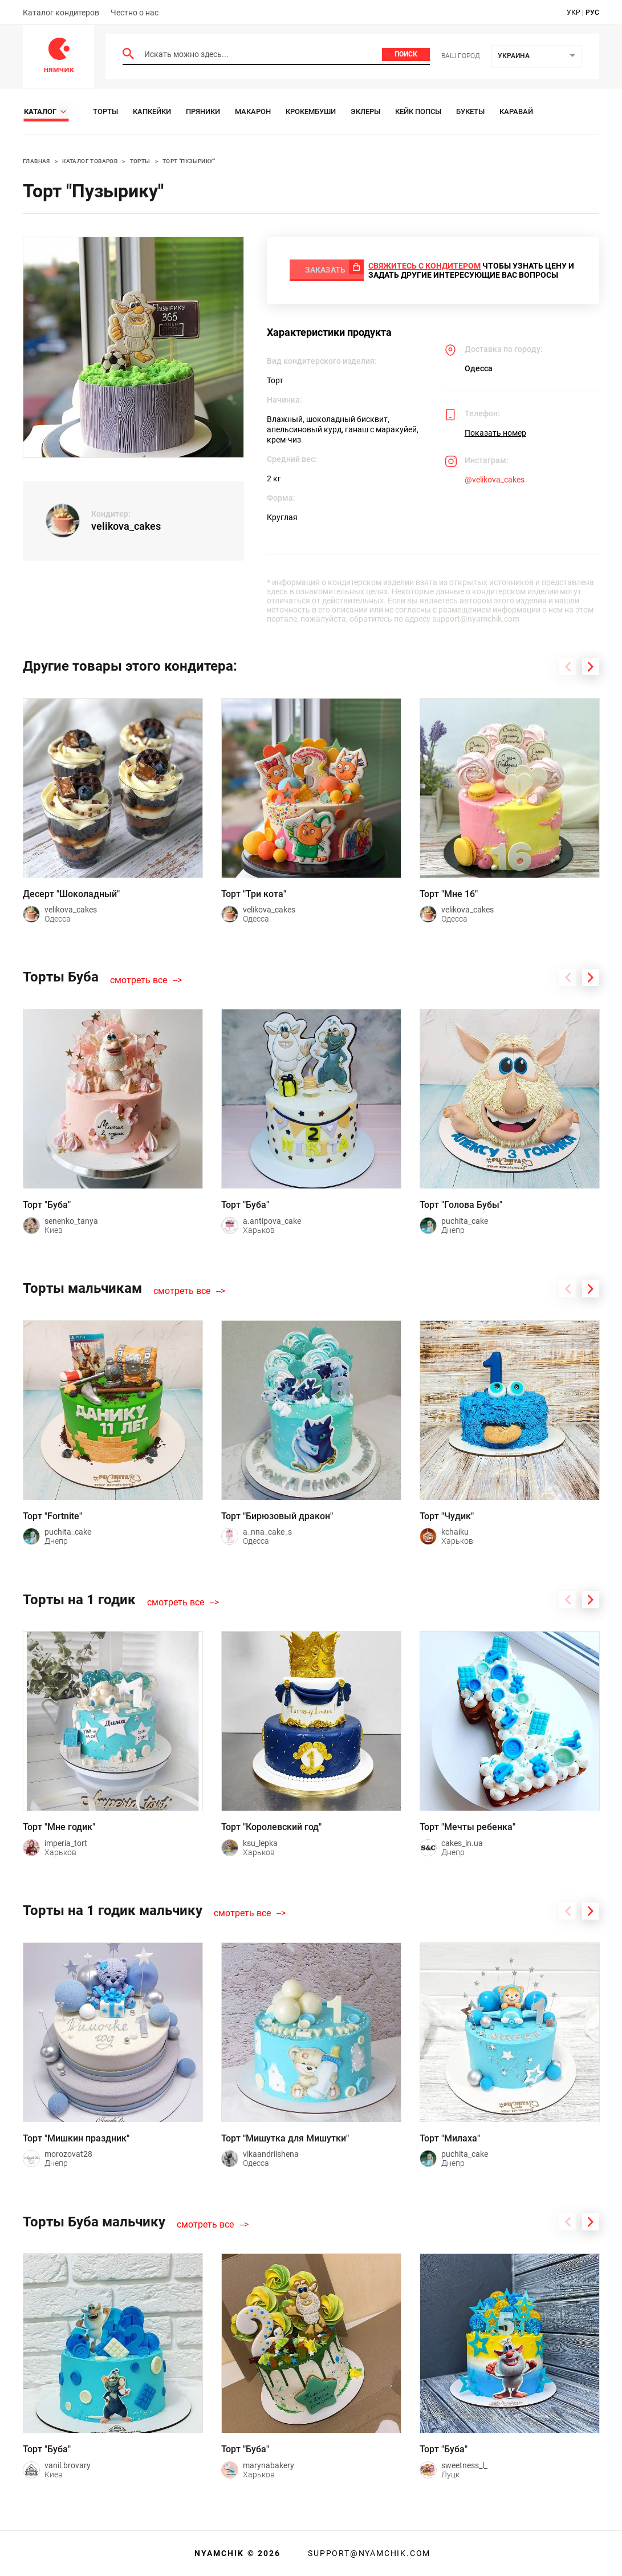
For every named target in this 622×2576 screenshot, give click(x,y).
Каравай (516, 111)
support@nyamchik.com (368, 2553)
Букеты (470, 111)
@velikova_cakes (495, 485)
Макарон (253, 111)
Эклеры (365, 111)
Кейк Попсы (418, 111)
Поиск (406, 54)
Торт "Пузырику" (188, 161)
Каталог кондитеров (61, 12)
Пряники (203, 111)
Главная (36, 161)
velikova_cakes (126, 526)
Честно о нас (134, 12)
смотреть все (138, 985)
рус (592, 13)
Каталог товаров (89, 161)
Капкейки (152, 111)
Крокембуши (311, 111)
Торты (105, 111)
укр (573, 13)
